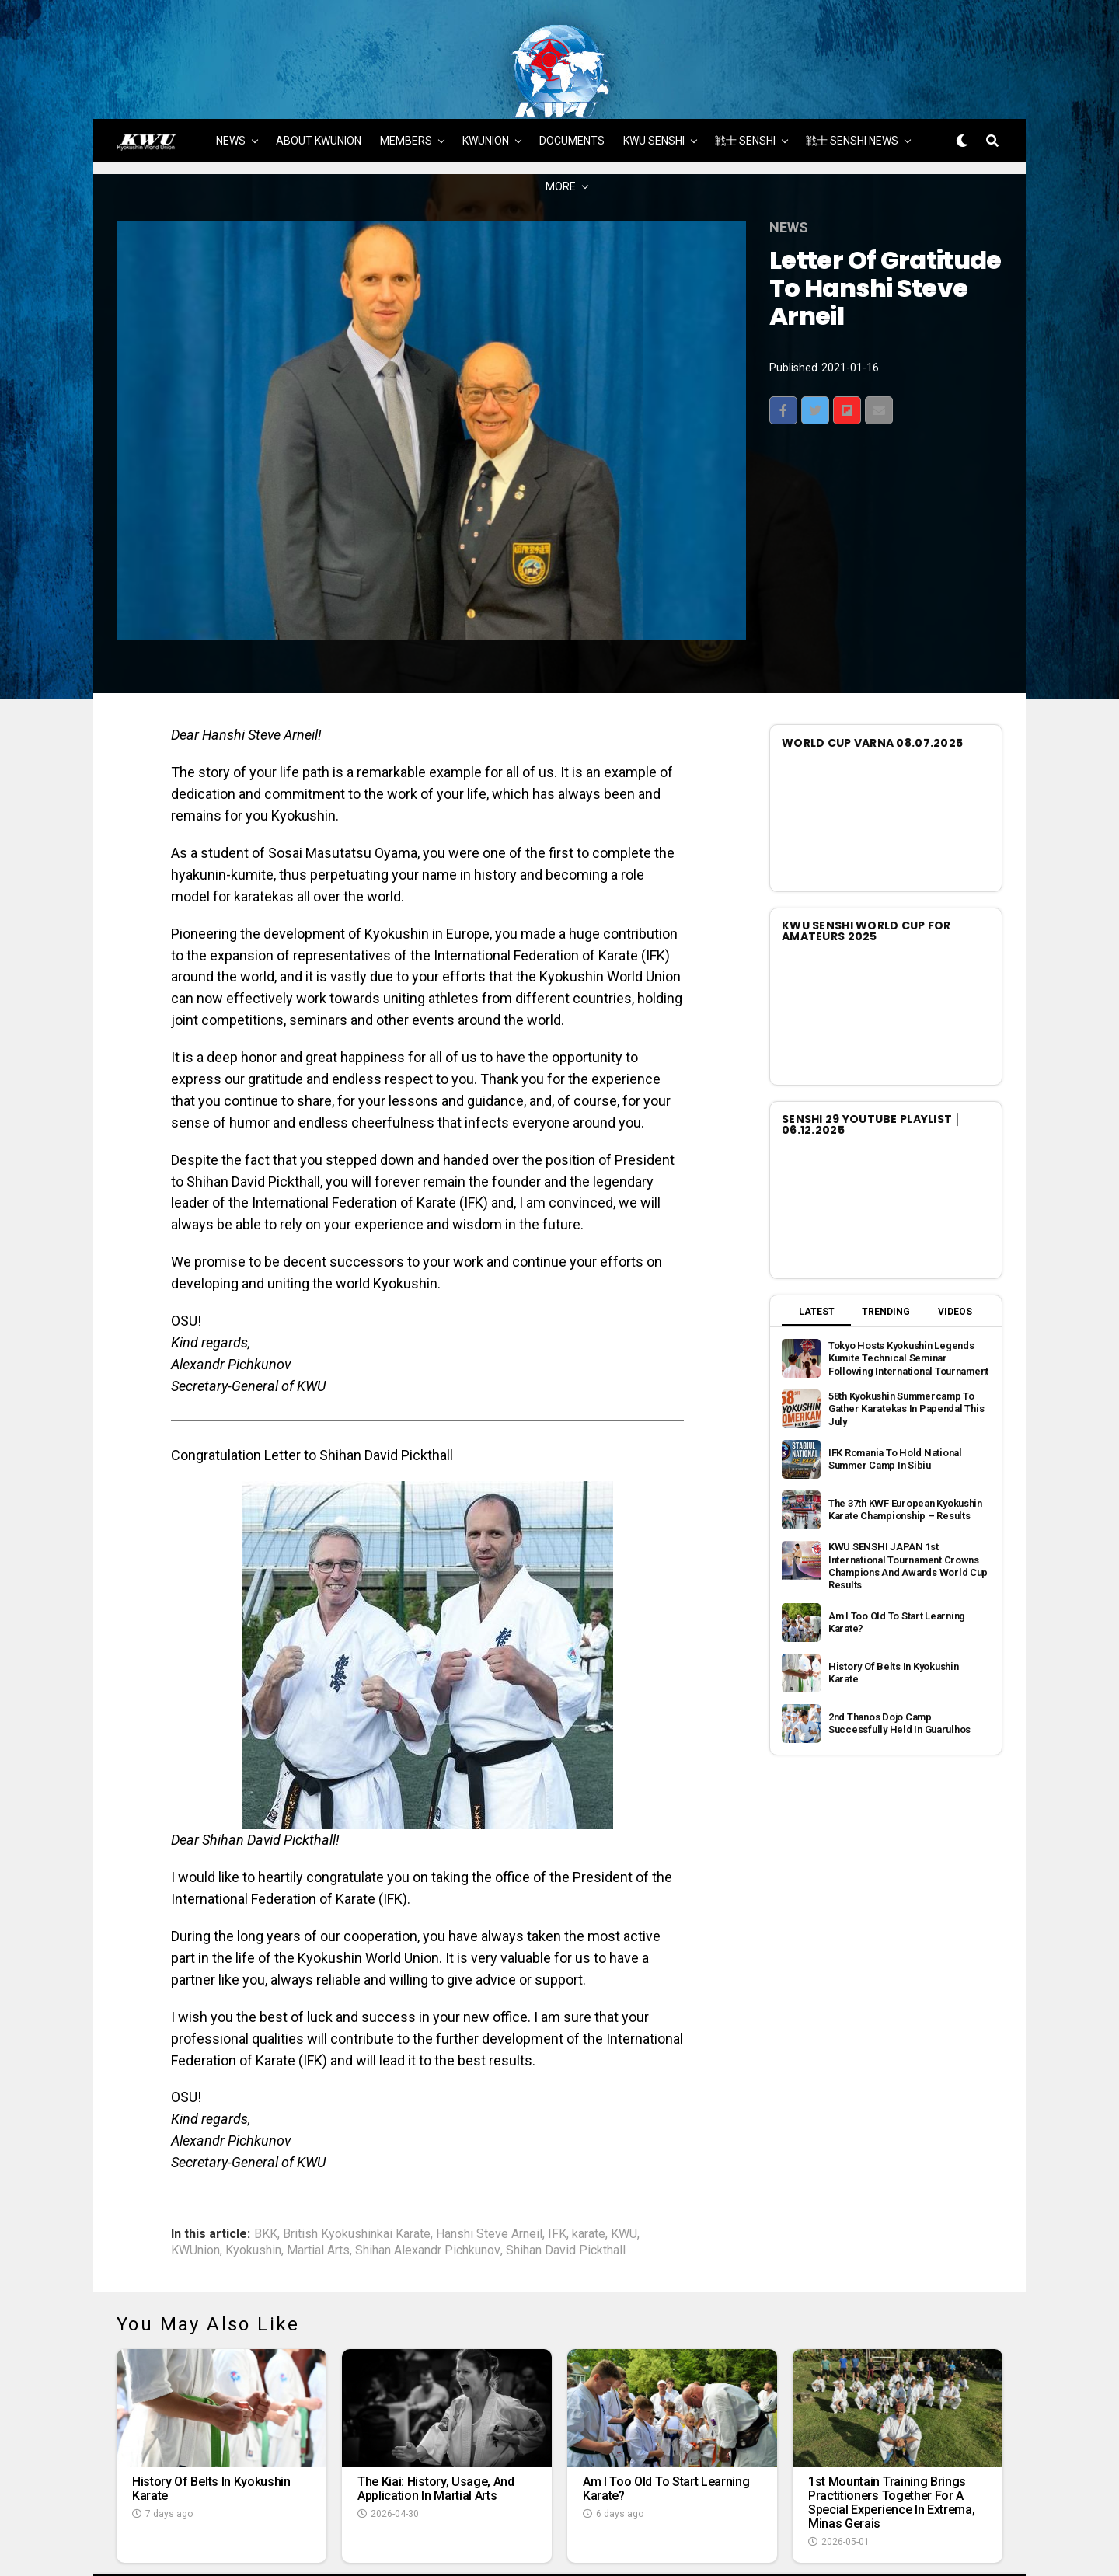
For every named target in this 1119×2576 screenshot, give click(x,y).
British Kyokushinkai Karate (357, 2176)
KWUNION (485, 83)
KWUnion (195, 2193)
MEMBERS (406, 83)
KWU (624, 2176)
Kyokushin (253, 2193)
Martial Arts (318, 2193)
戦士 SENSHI (745, 83)
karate (588, 2176)
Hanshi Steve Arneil (489, 2176)
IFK (557, 2176)
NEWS (231, 83)
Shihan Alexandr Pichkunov (427, 2193)
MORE (561, 129)
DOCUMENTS (572, 83)
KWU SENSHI (654, 83)
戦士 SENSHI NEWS (852, 83)
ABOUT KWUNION (318, 83)
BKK (265, 2176)
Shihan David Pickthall (566, 2193)
